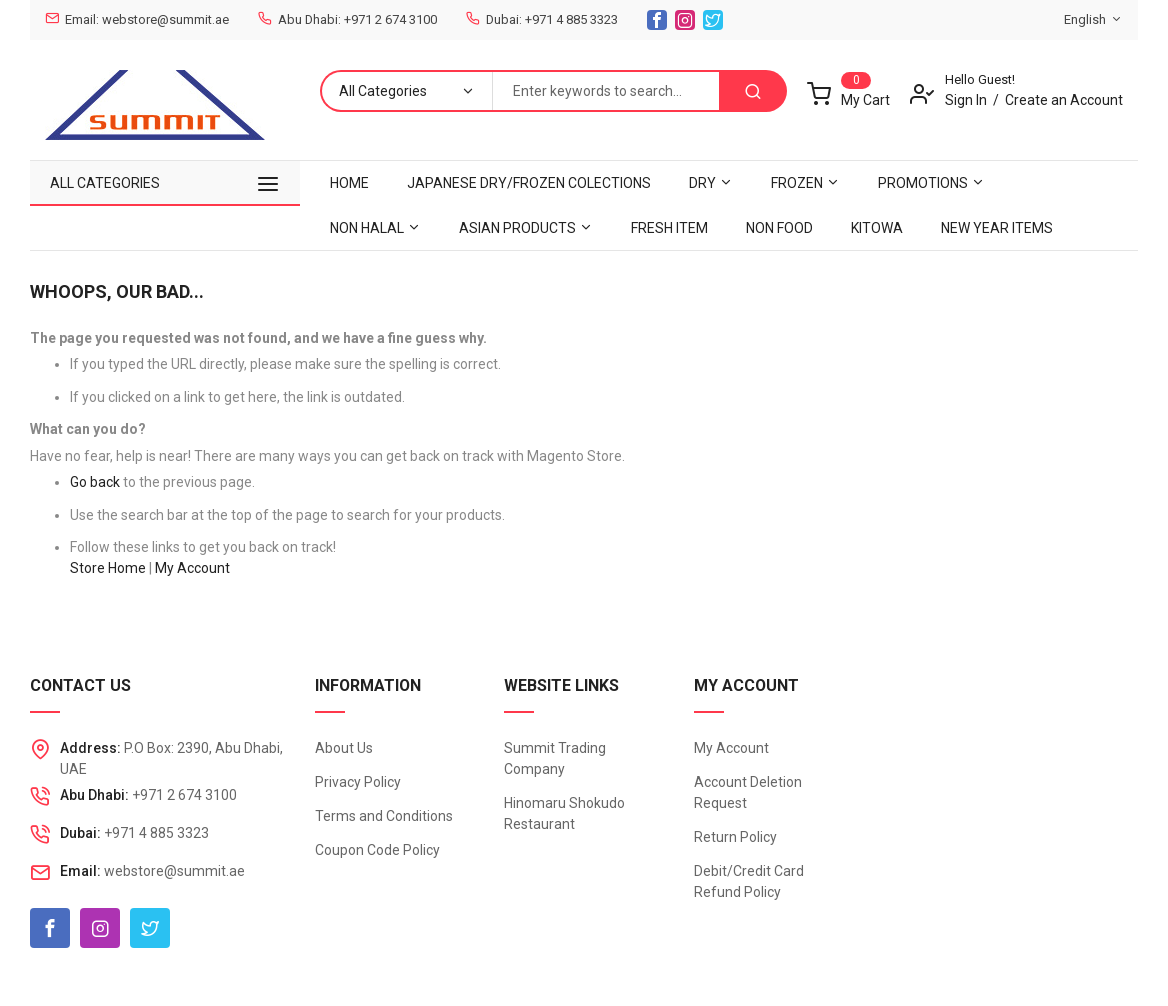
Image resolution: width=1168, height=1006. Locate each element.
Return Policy (735, 837)
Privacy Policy (358, 782)
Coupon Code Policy (377, 850)
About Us (344, 748)
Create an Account (1064, 100)
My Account (192, 568)
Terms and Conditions (384, 816)
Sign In (966, 100)
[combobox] (605, 91)
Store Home (108, 568)
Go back (95, 482)
